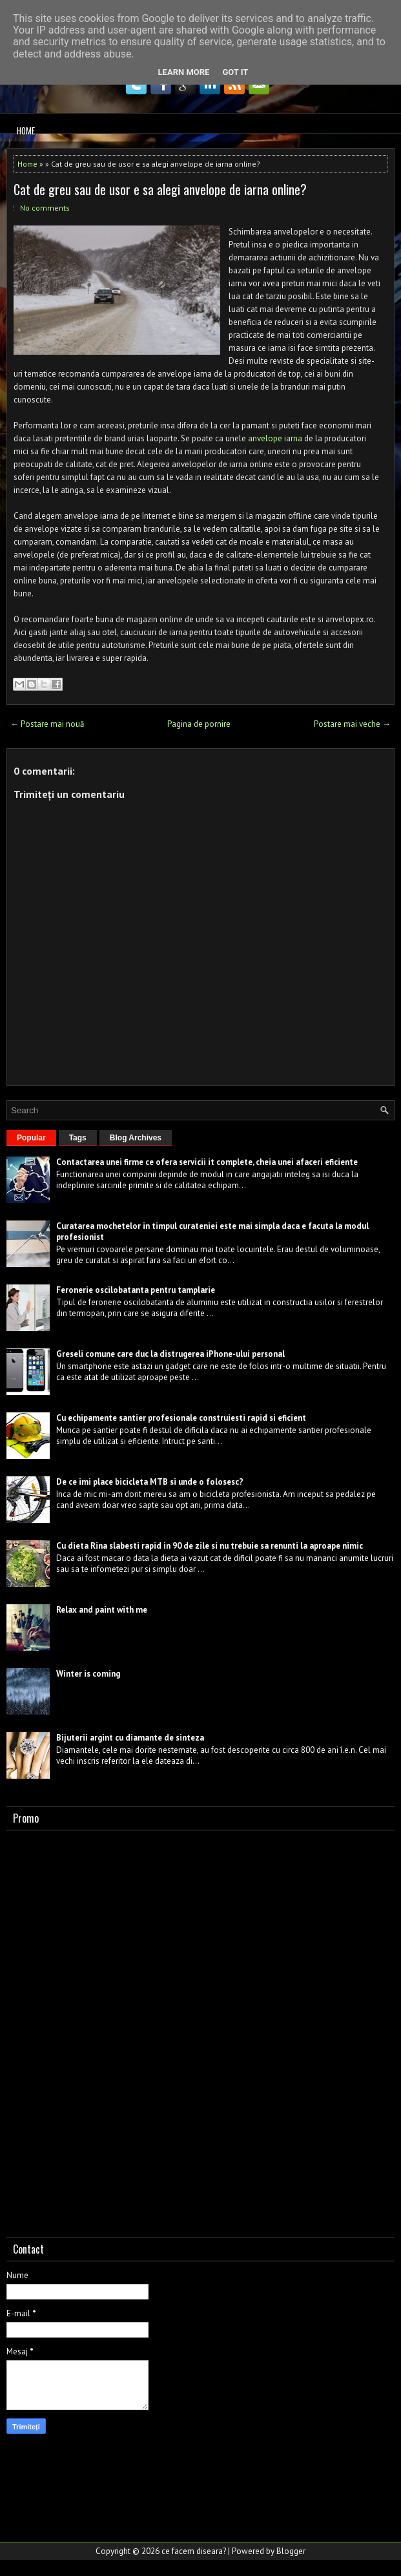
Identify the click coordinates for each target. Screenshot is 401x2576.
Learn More (184, 72)
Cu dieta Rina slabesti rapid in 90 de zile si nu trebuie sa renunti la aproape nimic (209, 1545)
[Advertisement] (103, 2031)
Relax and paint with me (101, 1609)
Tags (78, 1137)
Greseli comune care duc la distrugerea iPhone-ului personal (170, 1353)
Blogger (290, 2551)
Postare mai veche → (352, 723)
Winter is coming (88, 1673)
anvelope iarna (275, 438)
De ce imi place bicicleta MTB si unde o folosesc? (149, 1481)
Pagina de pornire (199, 723)
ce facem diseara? (193, 2551)
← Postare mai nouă (47, 723)
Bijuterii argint (84, 1737)
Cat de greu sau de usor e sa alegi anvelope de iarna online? (160, 189)
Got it (235, 72)
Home (26, 130)
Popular (31, 1137)
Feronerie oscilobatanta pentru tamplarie (135, 1289)
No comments (45, 208)
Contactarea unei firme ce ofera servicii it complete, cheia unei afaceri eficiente (207, 1162)
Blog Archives (135, 1137)
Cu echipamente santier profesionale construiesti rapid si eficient (181, 1417)
